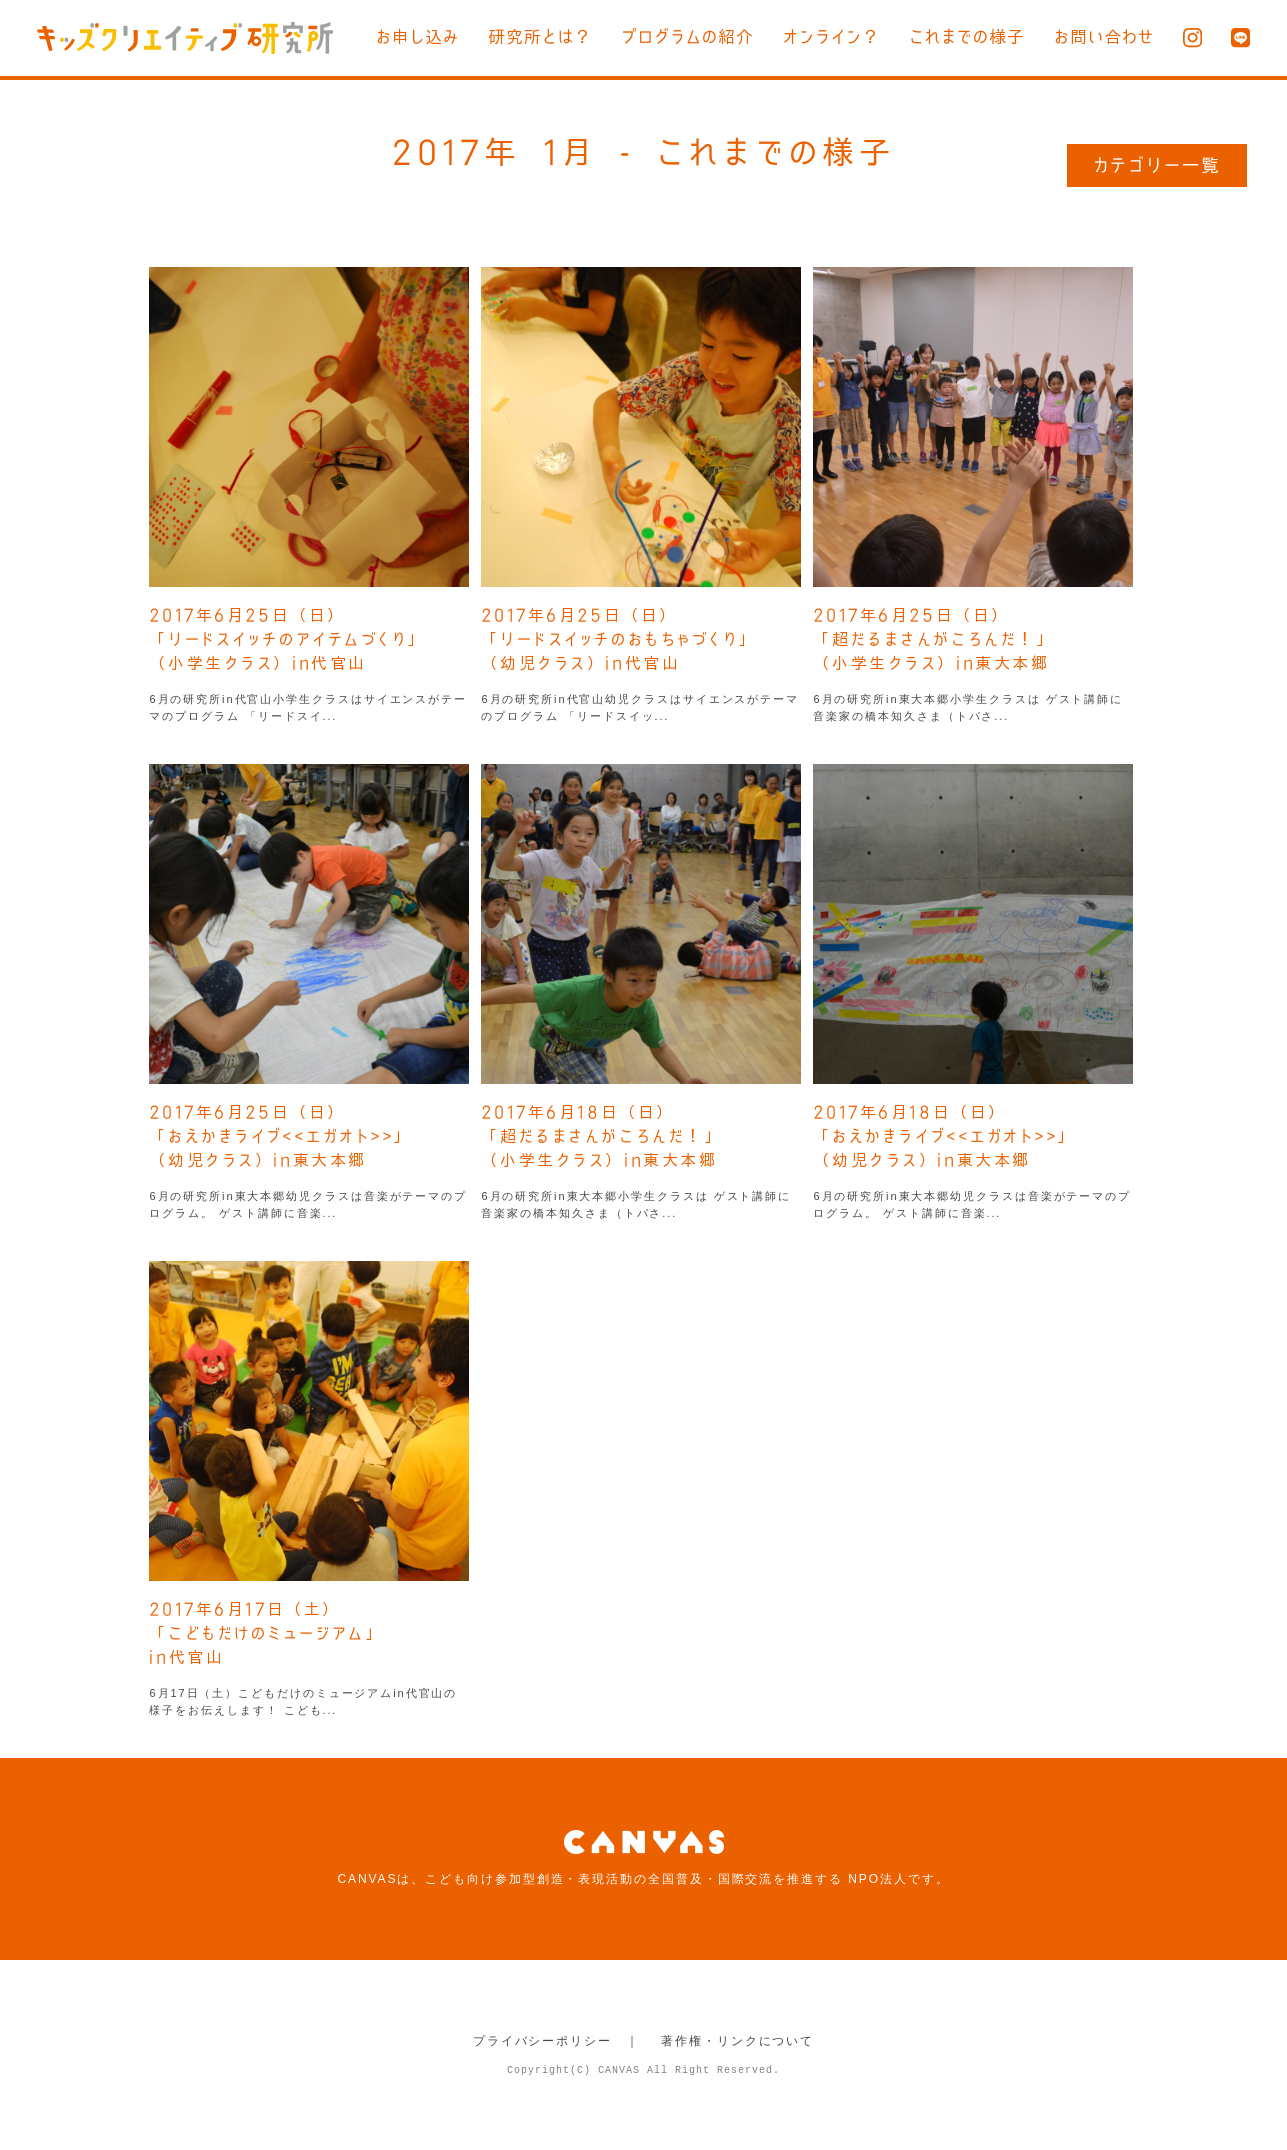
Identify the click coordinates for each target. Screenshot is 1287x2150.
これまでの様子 (967, 36)
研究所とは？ (540, 36)
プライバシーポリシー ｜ (556, 2041)
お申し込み (417, 36)
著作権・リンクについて (737, 2041)
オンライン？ (831, 36)
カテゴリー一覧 (1157, 165)
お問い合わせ (1104, 36)
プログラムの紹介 (687, 36)
